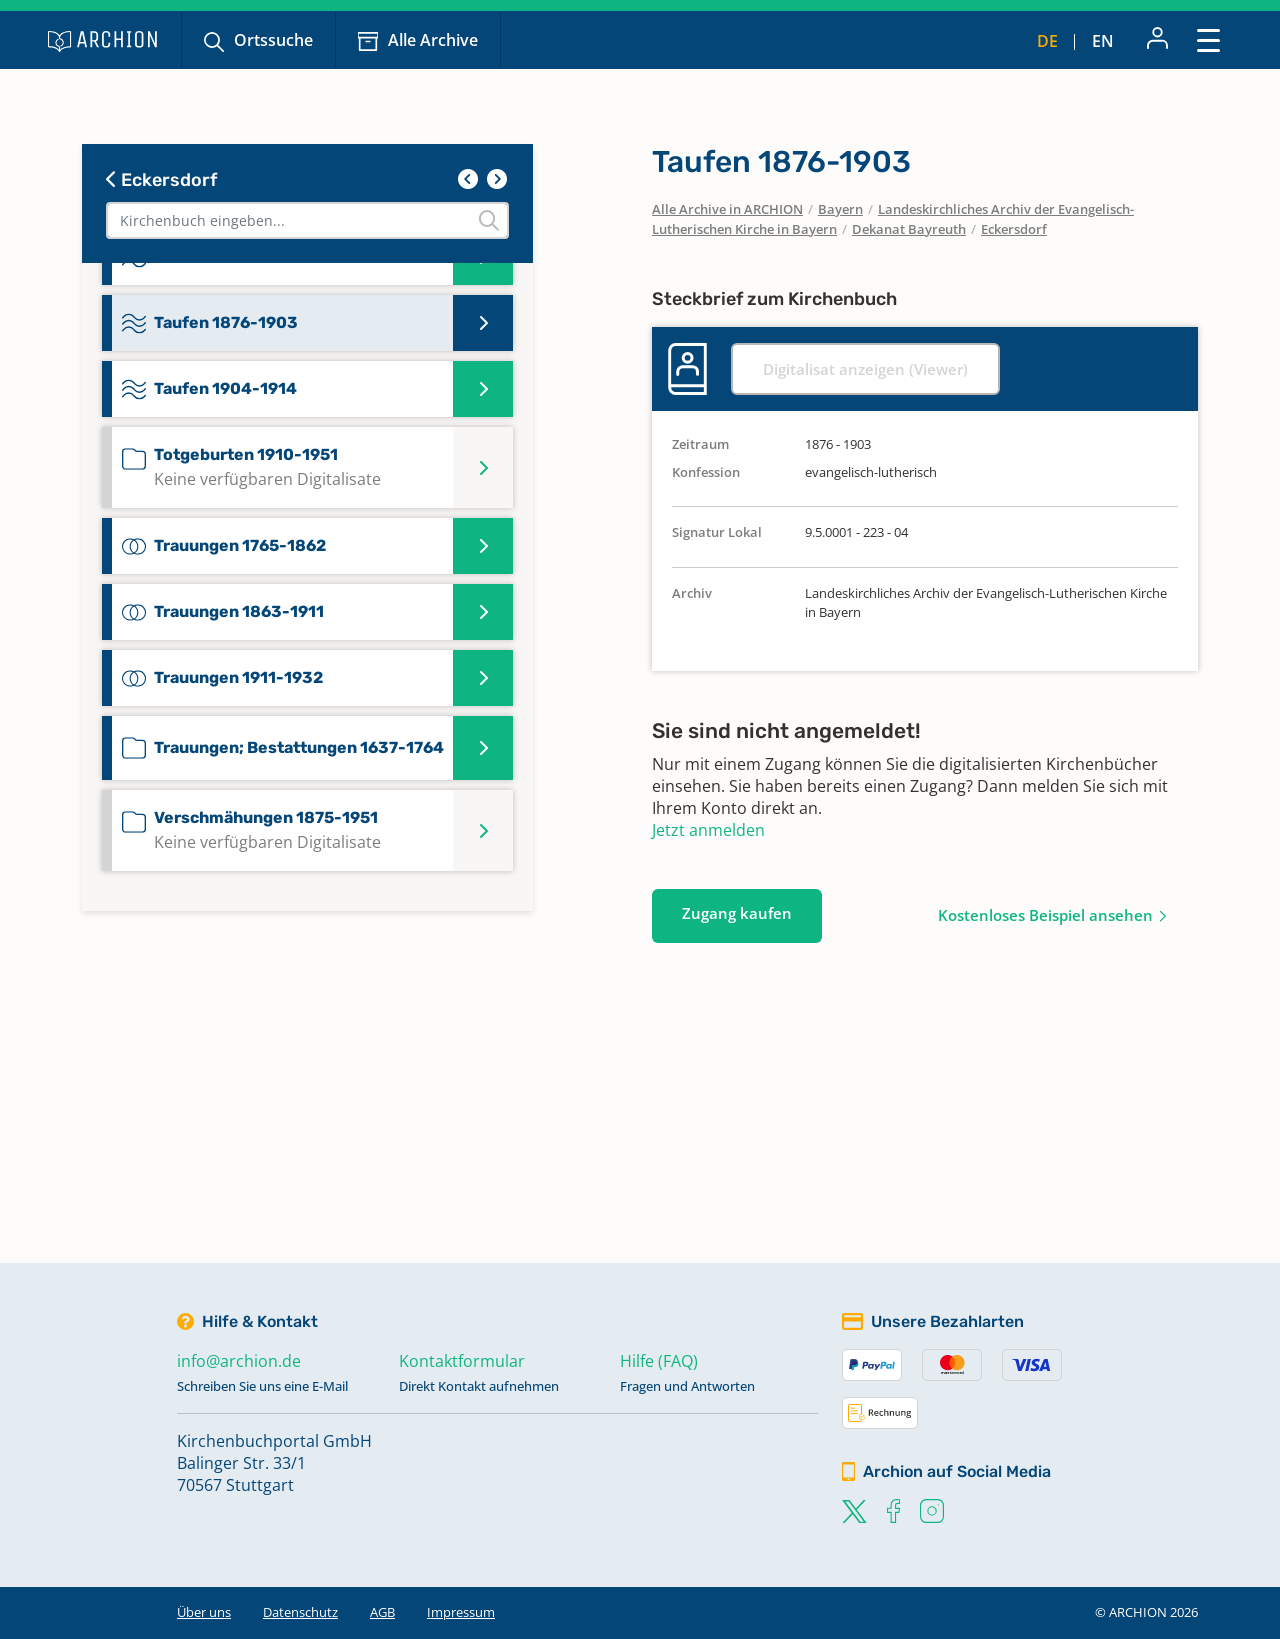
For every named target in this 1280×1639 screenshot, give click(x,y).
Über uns (204, 1612)
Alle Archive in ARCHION (727, 209)
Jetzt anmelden (708, 830)
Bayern (840, 209)
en (1103, 41)
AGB (382, 1612)
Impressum (461, 1612)
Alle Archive (433, 40)
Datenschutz (300, 1612)
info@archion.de (239, 1361)
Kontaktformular (462, 1361)
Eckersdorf (161, 180)
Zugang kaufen (737, 913)
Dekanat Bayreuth (909, 229)
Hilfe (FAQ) (659, 1361)
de (1047, 41)
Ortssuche (273, 40)
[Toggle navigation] (1208, 39)
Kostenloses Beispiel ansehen (1045, 915)
